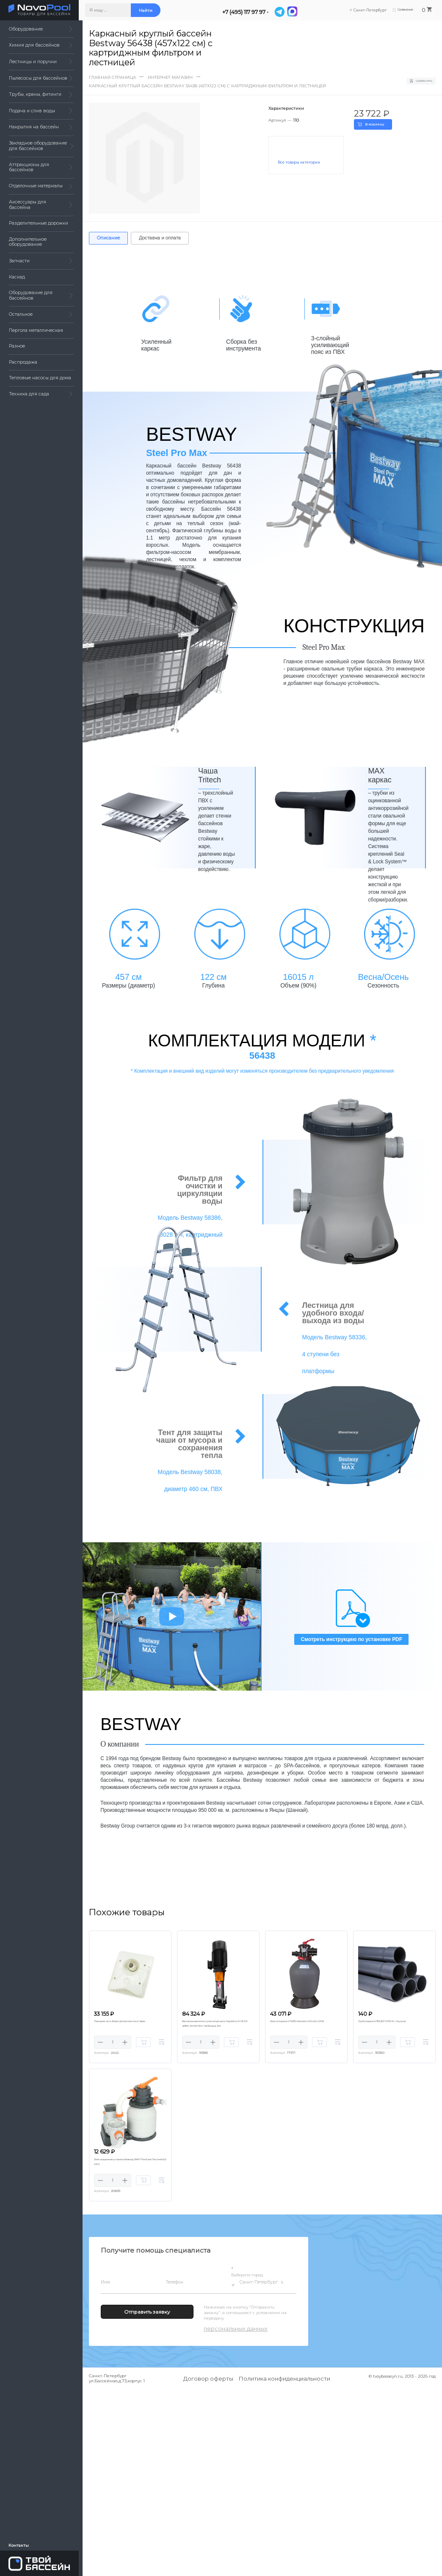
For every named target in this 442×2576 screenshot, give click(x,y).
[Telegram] (283, 12)
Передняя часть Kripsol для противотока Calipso (119, 2024)
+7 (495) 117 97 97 (247, 12)
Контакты (19, 2544)
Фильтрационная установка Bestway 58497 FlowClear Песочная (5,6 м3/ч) (128, 2163)
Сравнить (420, 80)
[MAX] (295, 11)
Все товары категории (300, 162)
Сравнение (403, 10)
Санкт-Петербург (260, 2284)
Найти (149, 10)
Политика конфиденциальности (284, 2381)
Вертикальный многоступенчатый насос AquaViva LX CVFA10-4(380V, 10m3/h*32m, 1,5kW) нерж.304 (214, 2027)
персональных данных (236, 2331)
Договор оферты (208, 2381)
